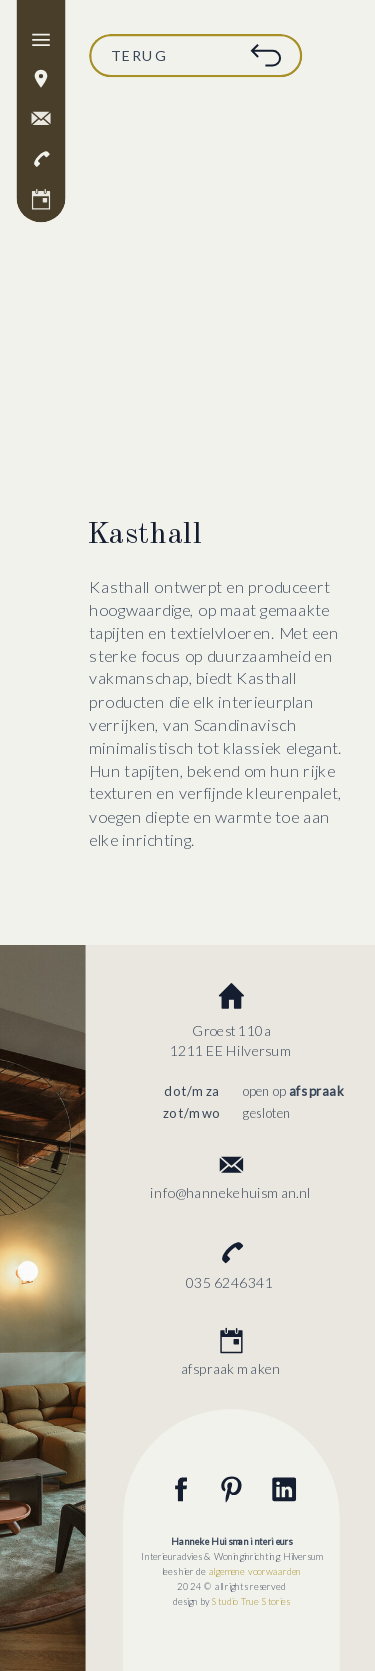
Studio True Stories (250, 1601)
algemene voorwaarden (255, 1571)
